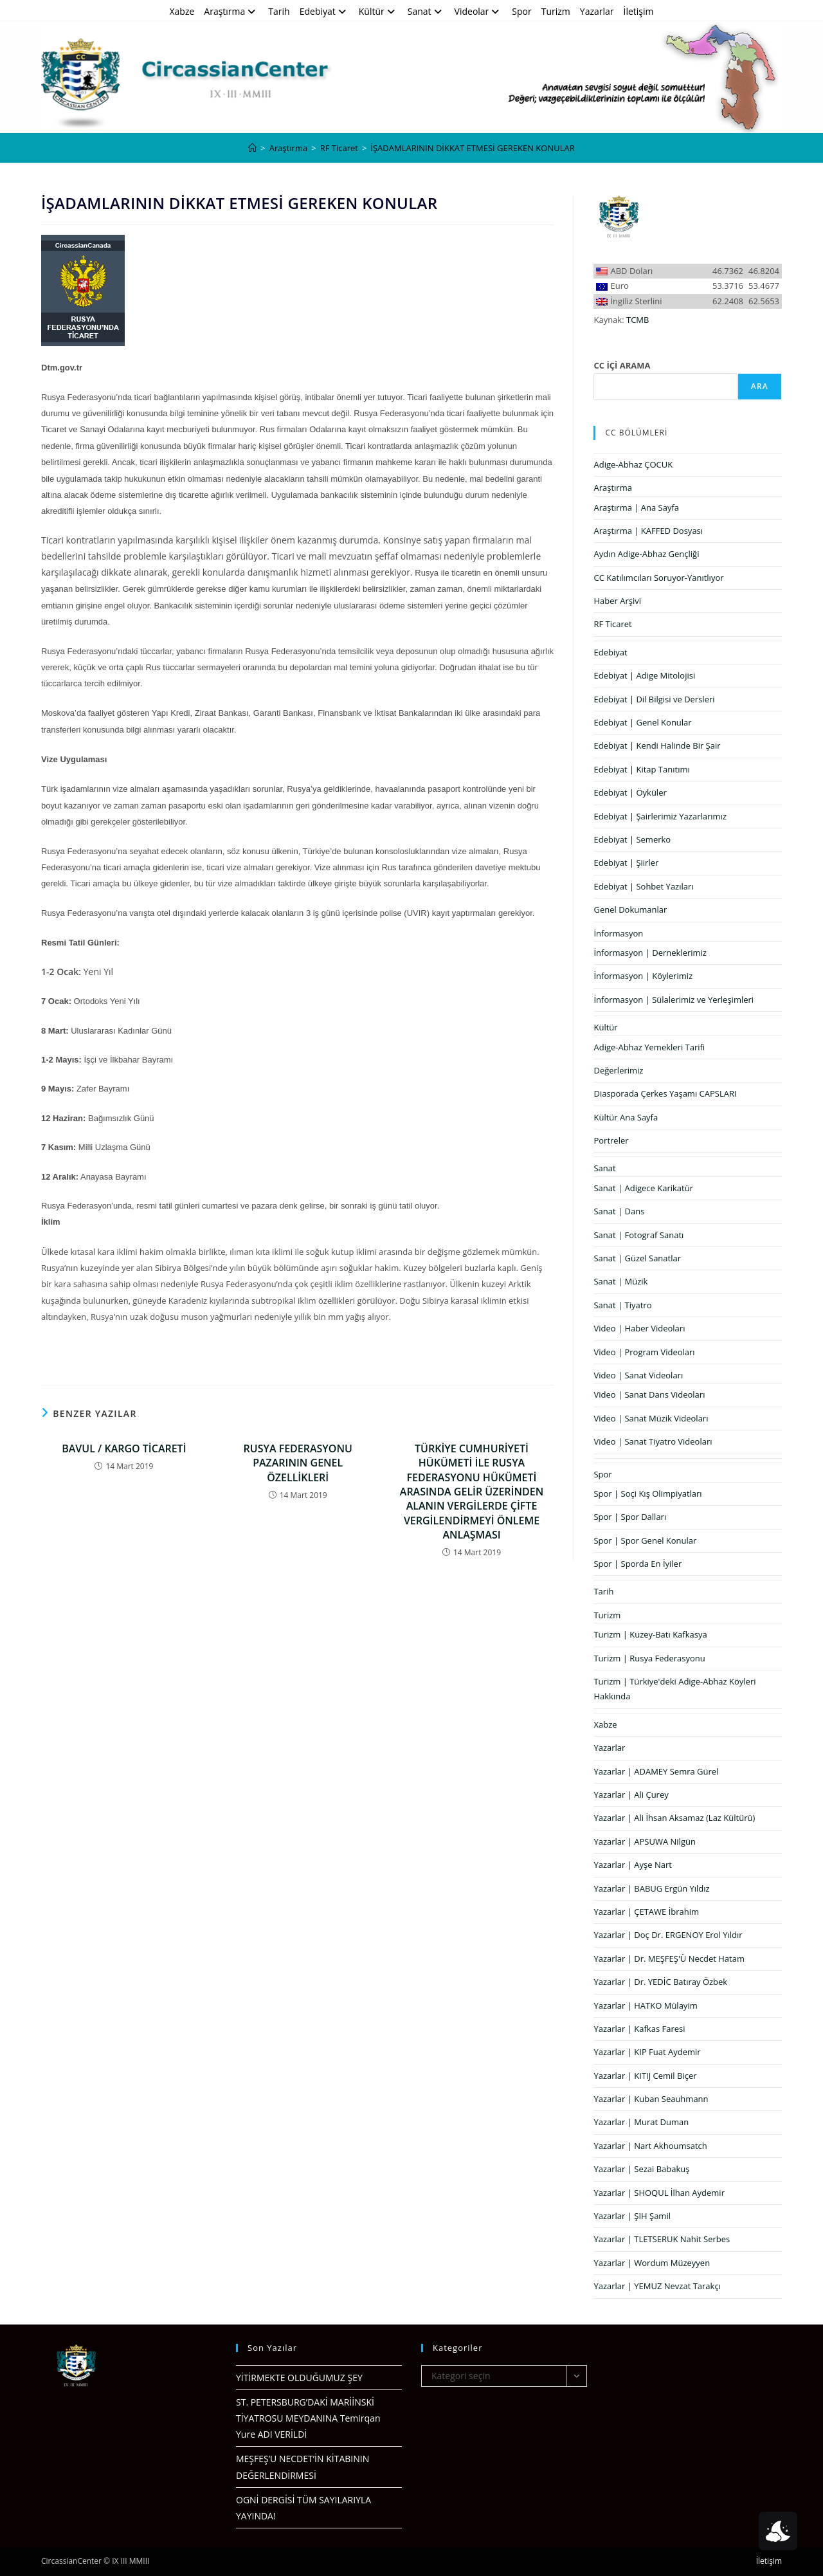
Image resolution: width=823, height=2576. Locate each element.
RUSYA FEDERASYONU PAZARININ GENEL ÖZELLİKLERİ (298, 1462)
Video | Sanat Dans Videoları (649, 1394)
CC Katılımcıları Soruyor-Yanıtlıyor (658, 577)
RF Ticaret (612, 624)
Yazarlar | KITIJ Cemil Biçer (644, 2075)
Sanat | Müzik (620, 1281)
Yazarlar (597, 11)
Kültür (378, 11)
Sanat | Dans (618, 1211)
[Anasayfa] (252, 148)
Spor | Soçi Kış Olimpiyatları (647, 1493)
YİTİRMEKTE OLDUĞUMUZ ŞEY (299, 2377)
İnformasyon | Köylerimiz (642, 976)
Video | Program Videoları (643, 1352)
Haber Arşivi (617, 601)
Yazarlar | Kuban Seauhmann (650, 2099)
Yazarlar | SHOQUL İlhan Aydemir (659, 2192)
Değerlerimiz (618, 1070)
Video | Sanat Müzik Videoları (650, 1418)
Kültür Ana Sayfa (625, 1117)
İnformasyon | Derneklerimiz (650, 952)
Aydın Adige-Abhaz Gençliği (646, 554)
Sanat (426, 11)
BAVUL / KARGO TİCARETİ (124, 1448)
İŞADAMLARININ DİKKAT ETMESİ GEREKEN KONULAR (472, 148)
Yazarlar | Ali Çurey (630, 1794)
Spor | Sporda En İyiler (637, 1563)
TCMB (637, 319)
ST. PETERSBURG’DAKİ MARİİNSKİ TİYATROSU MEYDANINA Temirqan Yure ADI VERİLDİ (308, 2418)
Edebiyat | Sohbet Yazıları (643, 886)
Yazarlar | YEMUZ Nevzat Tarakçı (656, 2286)
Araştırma (231, 11)
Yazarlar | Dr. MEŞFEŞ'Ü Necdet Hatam (668, 1958)
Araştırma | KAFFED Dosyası (648, 530)
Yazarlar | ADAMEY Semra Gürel (655, 1771)
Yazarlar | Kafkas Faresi (639, 2028)
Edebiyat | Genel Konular (642, 722)
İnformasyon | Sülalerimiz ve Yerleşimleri (673, 999)
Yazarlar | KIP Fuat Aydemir (646, 2052)
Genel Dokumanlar (630, 909)
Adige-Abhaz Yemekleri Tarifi (649, 1047)
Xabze (181, 11)
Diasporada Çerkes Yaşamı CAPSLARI (664, 1093)
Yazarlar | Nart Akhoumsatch (650, 2145)
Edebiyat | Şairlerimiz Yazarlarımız (660, 816)
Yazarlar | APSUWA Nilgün (644, 1841)
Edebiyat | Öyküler (629, 792)
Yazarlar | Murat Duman (641, 2122)
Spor (521, 11)
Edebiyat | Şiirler (625, 862)
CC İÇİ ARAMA (621, 365)
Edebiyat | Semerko (632, 839)
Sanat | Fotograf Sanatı (638, 1235)
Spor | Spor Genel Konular (644, 1540)
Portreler (610, 1140)
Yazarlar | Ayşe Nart (632, 1864)
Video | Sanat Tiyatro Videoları (652, 1441)
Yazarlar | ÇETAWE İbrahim (646, 1911)
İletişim (639, 11)
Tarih (278, 11)
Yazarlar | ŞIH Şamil (632, 2216)
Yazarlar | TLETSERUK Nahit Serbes (661, 2239)
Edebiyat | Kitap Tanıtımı (641, 769)
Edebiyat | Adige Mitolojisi (644, 675)
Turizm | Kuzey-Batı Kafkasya (650, 1634)
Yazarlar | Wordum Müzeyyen (651, 2263)
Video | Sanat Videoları (638, 1375)
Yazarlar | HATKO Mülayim (645, 2005)
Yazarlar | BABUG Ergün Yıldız (651, 1888)
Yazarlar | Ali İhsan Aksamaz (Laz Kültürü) (674, 1817)
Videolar (479, 11)
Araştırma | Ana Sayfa (636, 507)
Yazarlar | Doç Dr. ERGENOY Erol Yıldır (667, 1935)
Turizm (555, 11)
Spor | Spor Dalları (629, 1516)
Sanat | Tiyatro (622, 1305)
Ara (759, 386)
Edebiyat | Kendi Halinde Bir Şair (656, 745)
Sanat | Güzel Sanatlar (637, 1258)
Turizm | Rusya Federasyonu (649, 1658)
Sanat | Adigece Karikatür (643, 1188)
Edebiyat (324, 11)
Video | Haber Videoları (639, 1328)
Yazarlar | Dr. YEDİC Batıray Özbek (660, 1981)
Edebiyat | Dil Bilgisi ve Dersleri (653, 699)
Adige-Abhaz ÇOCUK (633, 464)
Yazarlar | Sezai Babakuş (641, 2169)
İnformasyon (618, 933)
